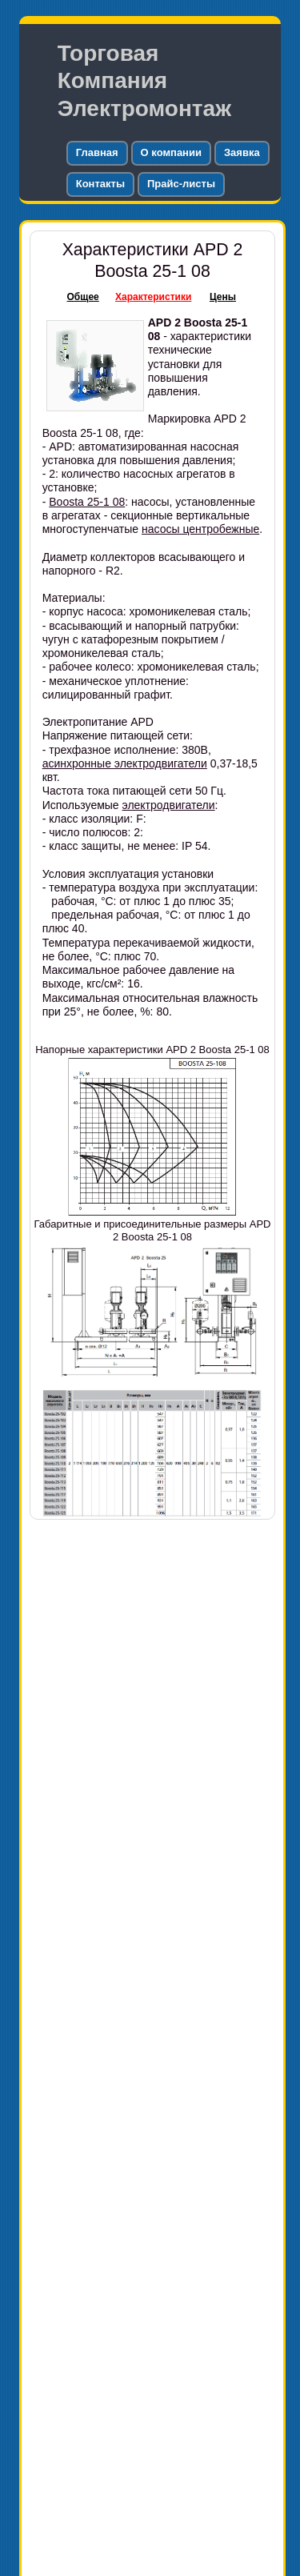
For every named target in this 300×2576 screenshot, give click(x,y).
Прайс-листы (181, 184)
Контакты (100, 184)
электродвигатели (168, 805)
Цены (223, 296)
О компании (171, 152)
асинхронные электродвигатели (124, 763)
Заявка (242, 152)
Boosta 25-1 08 (87, 501)
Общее (83, 296)
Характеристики (153, 296)
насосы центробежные (200, 529)
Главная (97, 152)
